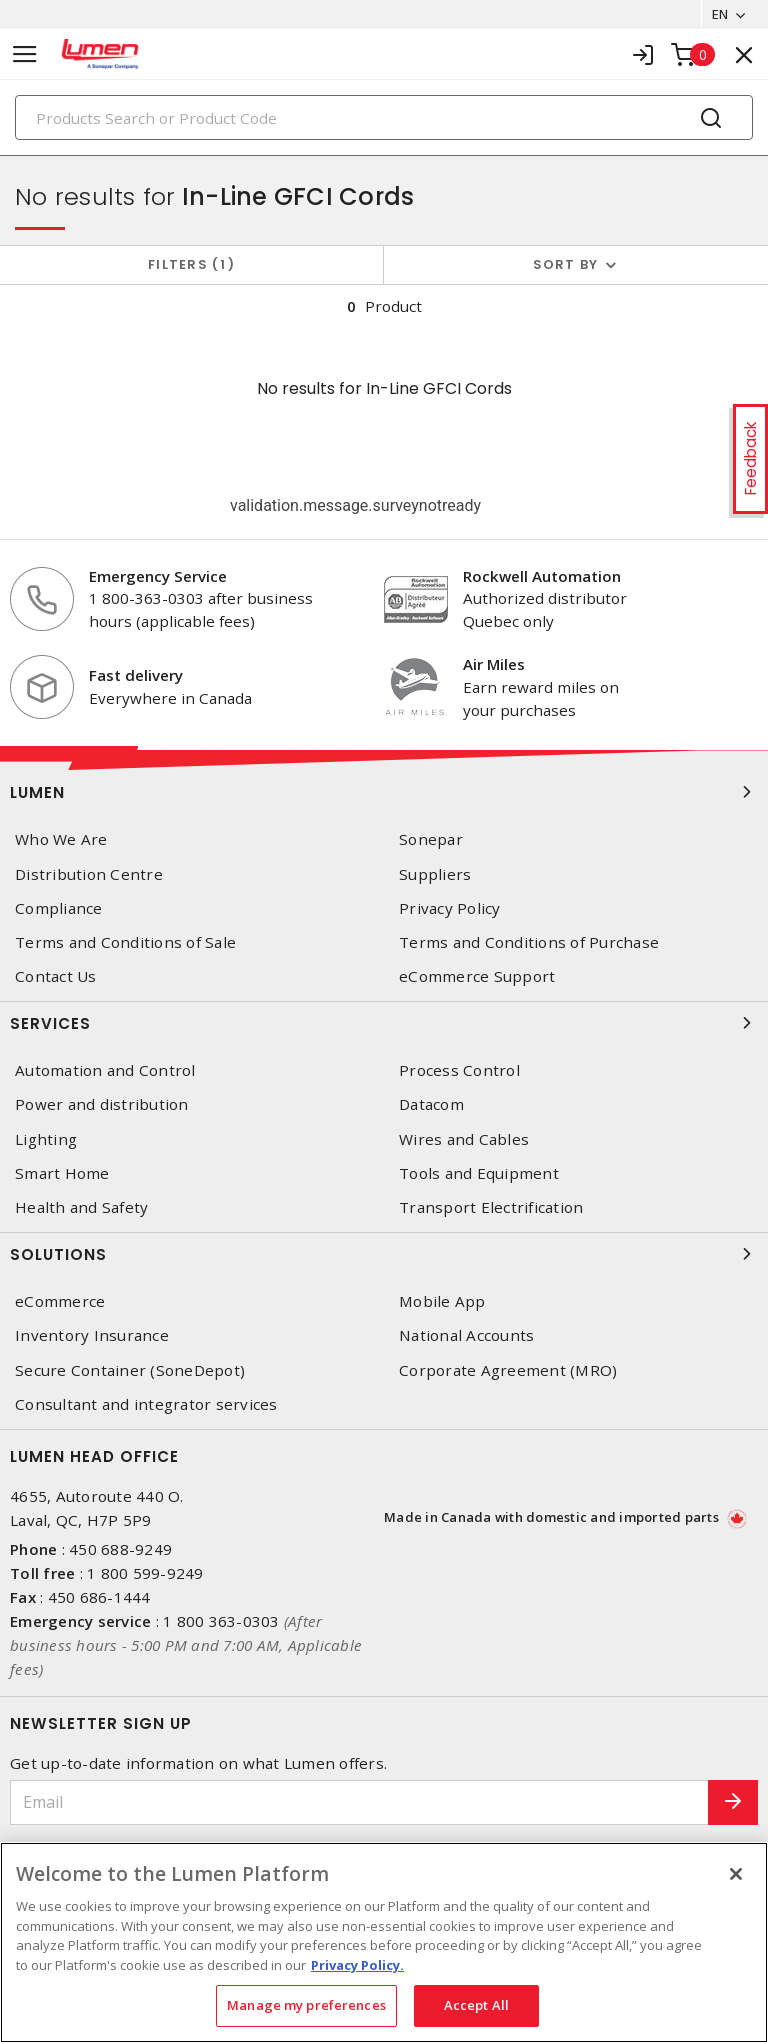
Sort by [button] (566, 264)
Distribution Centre (89, 874)
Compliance (59, 908)
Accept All (476, 2005)
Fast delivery (136, 675)
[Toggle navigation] (25, 54)
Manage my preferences (306, 2005)
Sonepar (431, 839)
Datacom (431, 1104)
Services (384, 1023)
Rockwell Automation (542, 576)
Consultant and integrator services (146, 1404)
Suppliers (435, 874)
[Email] (359, 1802)
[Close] (736, 1874)
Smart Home (62, 1173)
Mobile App (442, 1301)
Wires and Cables (464, 1139)
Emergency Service (158, 576)
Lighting (46, 1139)
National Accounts (466, 1335)
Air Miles (494, 664)
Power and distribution (102, 1104)
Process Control (459, 1070)
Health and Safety (81, 1207)
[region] (384, 1942)
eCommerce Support (477, 976)
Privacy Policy (450, 908)
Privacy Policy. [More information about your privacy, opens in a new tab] (357, 1965)
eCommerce (60, 1301)
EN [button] (719, 14)
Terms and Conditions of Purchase (529, 942)
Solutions (384, 1254)
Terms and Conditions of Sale (125, 942)
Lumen (384, 792)
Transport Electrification (491, 1207)
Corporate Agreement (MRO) (508, 1370)
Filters (191, 264)
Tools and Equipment (479, 1173)
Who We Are (61, 839)
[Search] (384, 117)
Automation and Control (105, 1070)
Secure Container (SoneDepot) (130, 1370)
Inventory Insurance (92, 1335)
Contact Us (56, 976)
